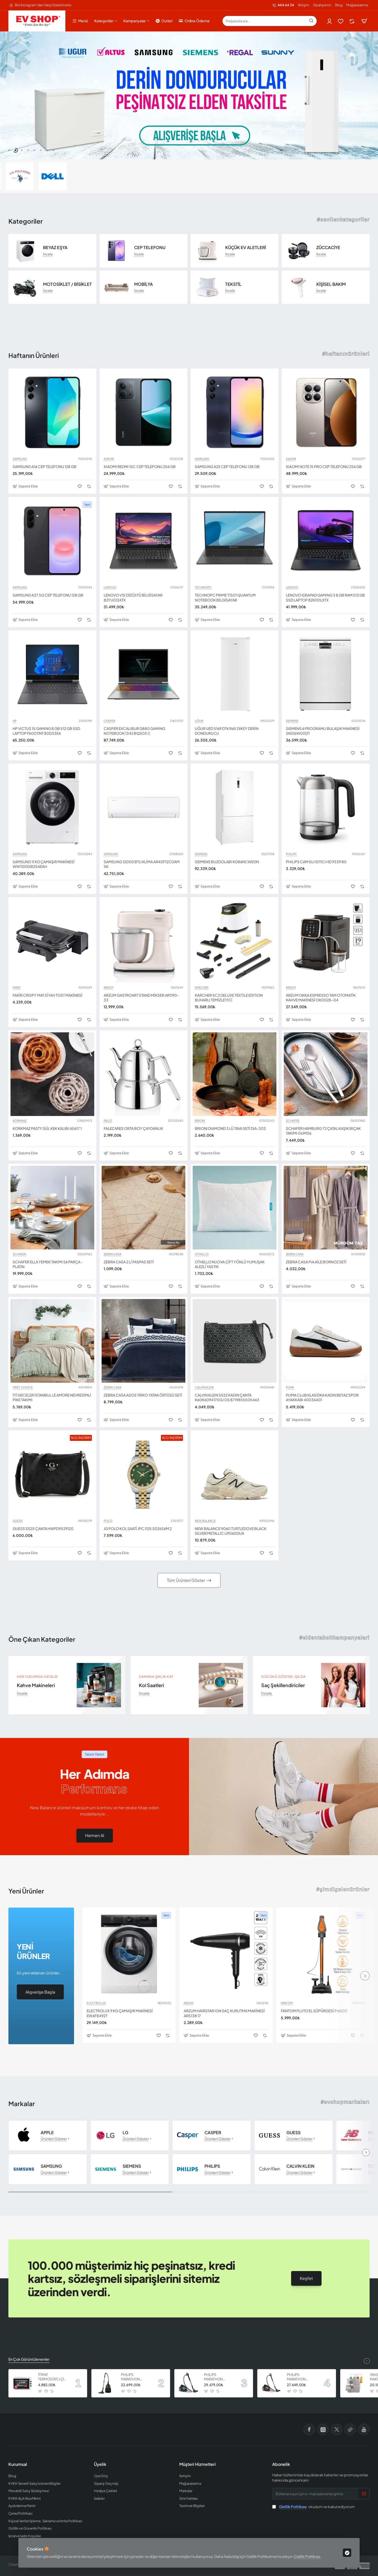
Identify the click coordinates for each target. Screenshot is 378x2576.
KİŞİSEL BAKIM (331, 284)
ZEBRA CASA (112, 1254)
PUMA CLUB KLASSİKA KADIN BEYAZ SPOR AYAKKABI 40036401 (322, 1397)
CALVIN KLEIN (204, 1387)
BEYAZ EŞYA (55, 247)
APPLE (47, 2132)
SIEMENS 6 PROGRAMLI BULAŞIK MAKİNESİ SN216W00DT (323, 731)
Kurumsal (17, 2464)
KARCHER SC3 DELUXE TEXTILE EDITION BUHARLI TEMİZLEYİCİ (229, 997)
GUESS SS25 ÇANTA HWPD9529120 (43, 1528)
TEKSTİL (233, 284)
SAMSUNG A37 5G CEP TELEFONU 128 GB (48, 595)
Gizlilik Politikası (307, 2556)
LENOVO (110, 587)
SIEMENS (292, 720)
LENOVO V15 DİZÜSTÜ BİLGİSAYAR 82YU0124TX (133, 597)
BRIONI (200, 1120)
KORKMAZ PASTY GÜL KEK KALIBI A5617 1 (47, 1128)
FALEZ (108, 1120)
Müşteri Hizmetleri (197, 2464)
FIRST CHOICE (23, 1387)
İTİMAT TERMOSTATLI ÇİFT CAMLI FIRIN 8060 (53, 2377)
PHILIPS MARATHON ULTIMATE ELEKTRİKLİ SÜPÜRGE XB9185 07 (218, 2377)
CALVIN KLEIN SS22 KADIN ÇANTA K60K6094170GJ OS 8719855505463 (227, 1397)
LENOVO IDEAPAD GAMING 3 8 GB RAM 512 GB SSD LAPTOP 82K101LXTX (325, 597)
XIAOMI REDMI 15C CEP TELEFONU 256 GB (140, 466)
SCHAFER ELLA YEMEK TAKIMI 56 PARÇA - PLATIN (48, 1264)
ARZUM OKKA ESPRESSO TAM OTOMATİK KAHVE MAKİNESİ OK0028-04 (321, 997)
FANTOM (287, 2003)
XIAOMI (109, 458)
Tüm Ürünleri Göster (186, 1580)
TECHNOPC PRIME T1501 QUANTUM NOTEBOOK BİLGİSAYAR (225, 597)
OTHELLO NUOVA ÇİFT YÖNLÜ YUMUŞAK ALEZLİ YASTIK (230, 1264)
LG (125, 2132)
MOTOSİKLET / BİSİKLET (67, 284)
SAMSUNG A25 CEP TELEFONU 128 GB (227, 466)
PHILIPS (291, 854)
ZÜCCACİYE (328, 247)
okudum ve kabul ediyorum (313, 2506)
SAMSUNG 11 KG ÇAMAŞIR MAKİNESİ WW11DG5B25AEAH (44, 864)
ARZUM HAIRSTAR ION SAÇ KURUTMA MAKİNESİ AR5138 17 (224, 2013)
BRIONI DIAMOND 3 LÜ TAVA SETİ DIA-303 (230, 1128)
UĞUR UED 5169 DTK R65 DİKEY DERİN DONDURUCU (227, 731)
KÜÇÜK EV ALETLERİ (245, 247)
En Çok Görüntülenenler (29, 2359)
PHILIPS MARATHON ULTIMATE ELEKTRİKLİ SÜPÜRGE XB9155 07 (301, 2377)
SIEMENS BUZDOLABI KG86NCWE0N (227, 861)
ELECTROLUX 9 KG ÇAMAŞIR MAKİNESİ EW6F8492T (120, 2013)
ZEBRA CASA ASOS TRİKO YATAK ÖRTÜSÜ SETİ (143, 1395)
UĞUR (199, 720)
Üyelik (100, 2464)
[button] (9, 150)
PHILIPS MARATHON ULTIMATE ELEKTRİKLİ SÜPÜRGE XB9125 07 (135, 2377)
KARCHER (201, 987)
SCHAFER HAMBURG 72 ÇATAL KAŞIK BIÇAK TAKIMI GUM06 (323, 1130)
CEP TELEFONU (149, 247)
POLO (108, 1520)
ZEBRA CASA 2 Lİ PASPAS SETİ (129, 1261)
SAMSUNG (20, 458)
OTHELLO (202, 1254)
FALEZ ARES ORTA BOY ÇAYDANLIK (133, 1128)
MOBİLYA (143, 284)
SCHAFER (292, 1120)
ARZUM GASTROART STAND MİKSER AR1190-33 (141, 997)
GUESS (18, 1520)
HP (15, 720)
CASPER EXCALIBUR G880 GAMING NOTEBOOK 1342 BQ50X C (134, 731)
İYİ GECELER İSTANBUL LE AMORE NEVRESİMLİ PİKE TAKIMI (52, 1397)
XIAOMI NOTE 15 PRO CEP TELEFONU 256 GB (324, 466)
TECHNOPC (203, 587)
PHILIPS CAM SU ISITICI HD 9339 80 (316, 861)
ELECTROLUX (96, 2003)
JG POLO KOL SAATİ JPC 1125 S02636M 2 (138, 1528)
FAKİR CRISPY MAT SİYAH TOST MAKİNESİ (47, 995)
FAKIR (16, 987)
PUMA (290, 1387)
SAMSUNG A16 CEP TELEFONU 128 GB (44, 466)
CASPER (109, 720)
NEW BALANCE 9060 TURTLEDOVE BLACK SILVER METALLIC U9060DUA (230, 1531)
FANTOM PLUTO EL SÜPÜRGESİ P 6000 (314, 2010)
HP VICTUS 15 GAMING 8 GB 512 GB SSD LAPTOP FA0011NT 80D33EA (46, 731)
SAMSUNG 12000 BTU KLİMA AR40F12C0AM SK (142, 864)
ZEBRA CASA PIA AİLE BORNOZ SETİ (316, 1261)
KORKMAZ (20, 1120)
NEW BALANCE (205, 1520)
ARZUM (108, 987)
